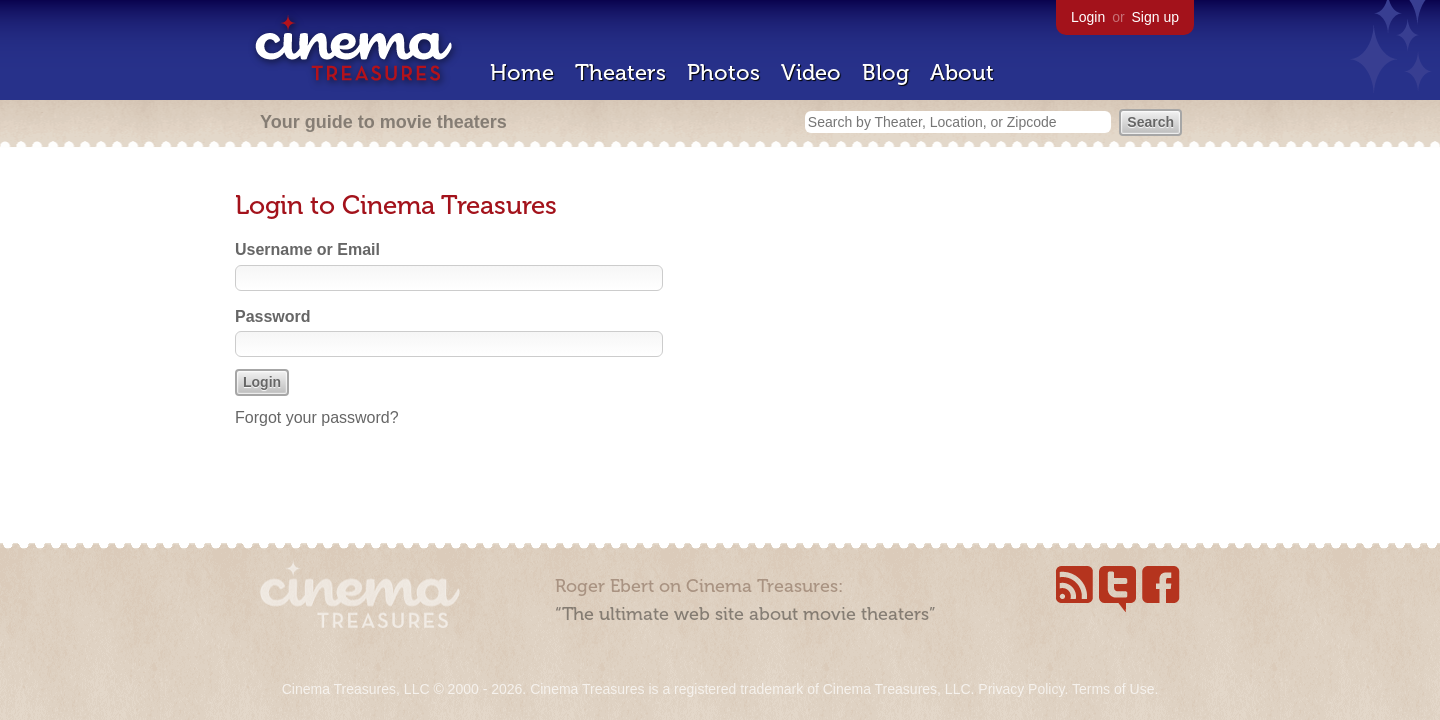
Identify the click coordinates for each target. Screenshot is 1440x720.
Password (273, 316)
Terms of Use (1113, 689)
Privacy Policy (1021, 689)
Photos (723, 72)
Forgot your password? (317, 417)
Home (522, 72)
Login (1088, 17)
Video (811, 72)
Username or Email (307, 249)
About (962, 72)
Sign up (1155, 17)
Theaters (620, 72)
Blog (885, 72)
